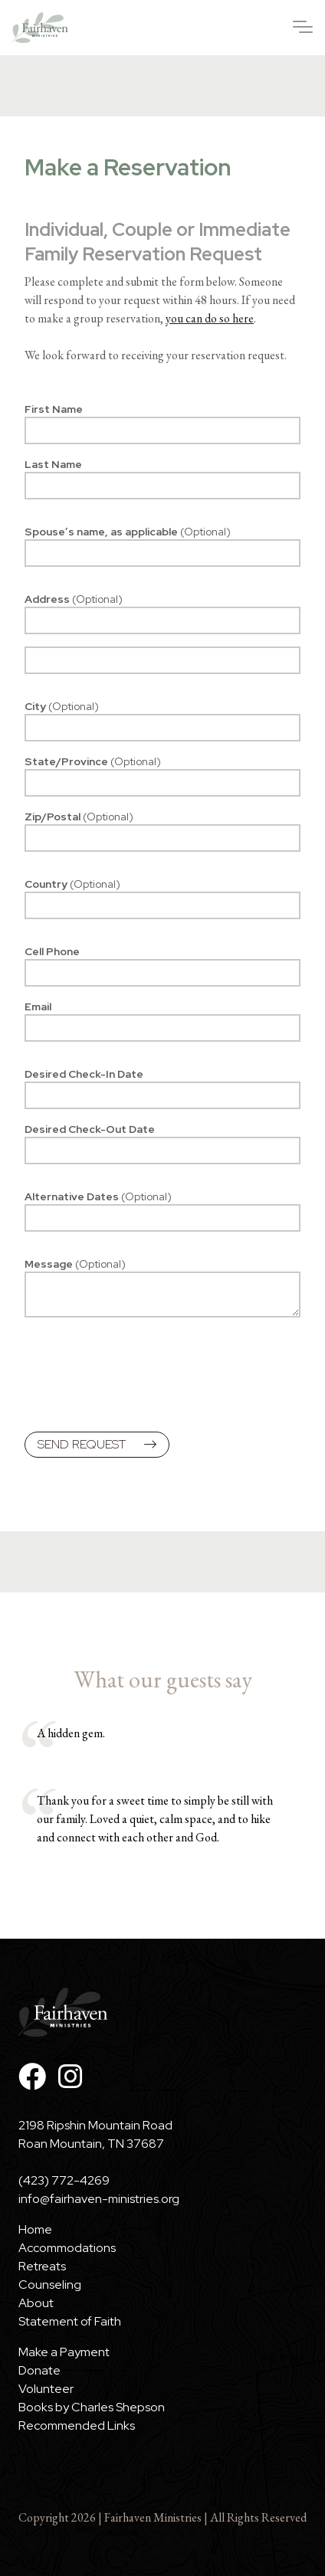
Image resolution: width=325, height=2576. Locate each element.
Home (35, 2229)
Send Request (97, 1444)
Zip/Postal (79, 816)
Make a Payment (64, 2352)
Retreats (42, 2266)
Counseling (49, 2285)
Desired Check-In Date (84, 1074)
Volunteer (46, 2389)
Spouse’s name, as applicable (128, 531)
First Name (54, 409)
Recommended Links (76, 2425)
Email (38, 1006)
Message (75, 1264)
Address (74, 599)
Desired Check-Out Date (90, 1129)
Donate (39, 2370)
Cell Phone (52, 951)
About (36, 2303)
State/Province (93, 761)
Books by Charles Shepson (91, 2407)
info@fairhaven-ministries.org (98, 2199)
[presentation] (141, 1377)
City (62, 706)
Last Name (53, 464)
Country (72, 884)
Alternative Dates (98, 1196)
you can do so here (210, 318)
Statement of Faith (69, 2321)
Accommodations (67, 2248)
